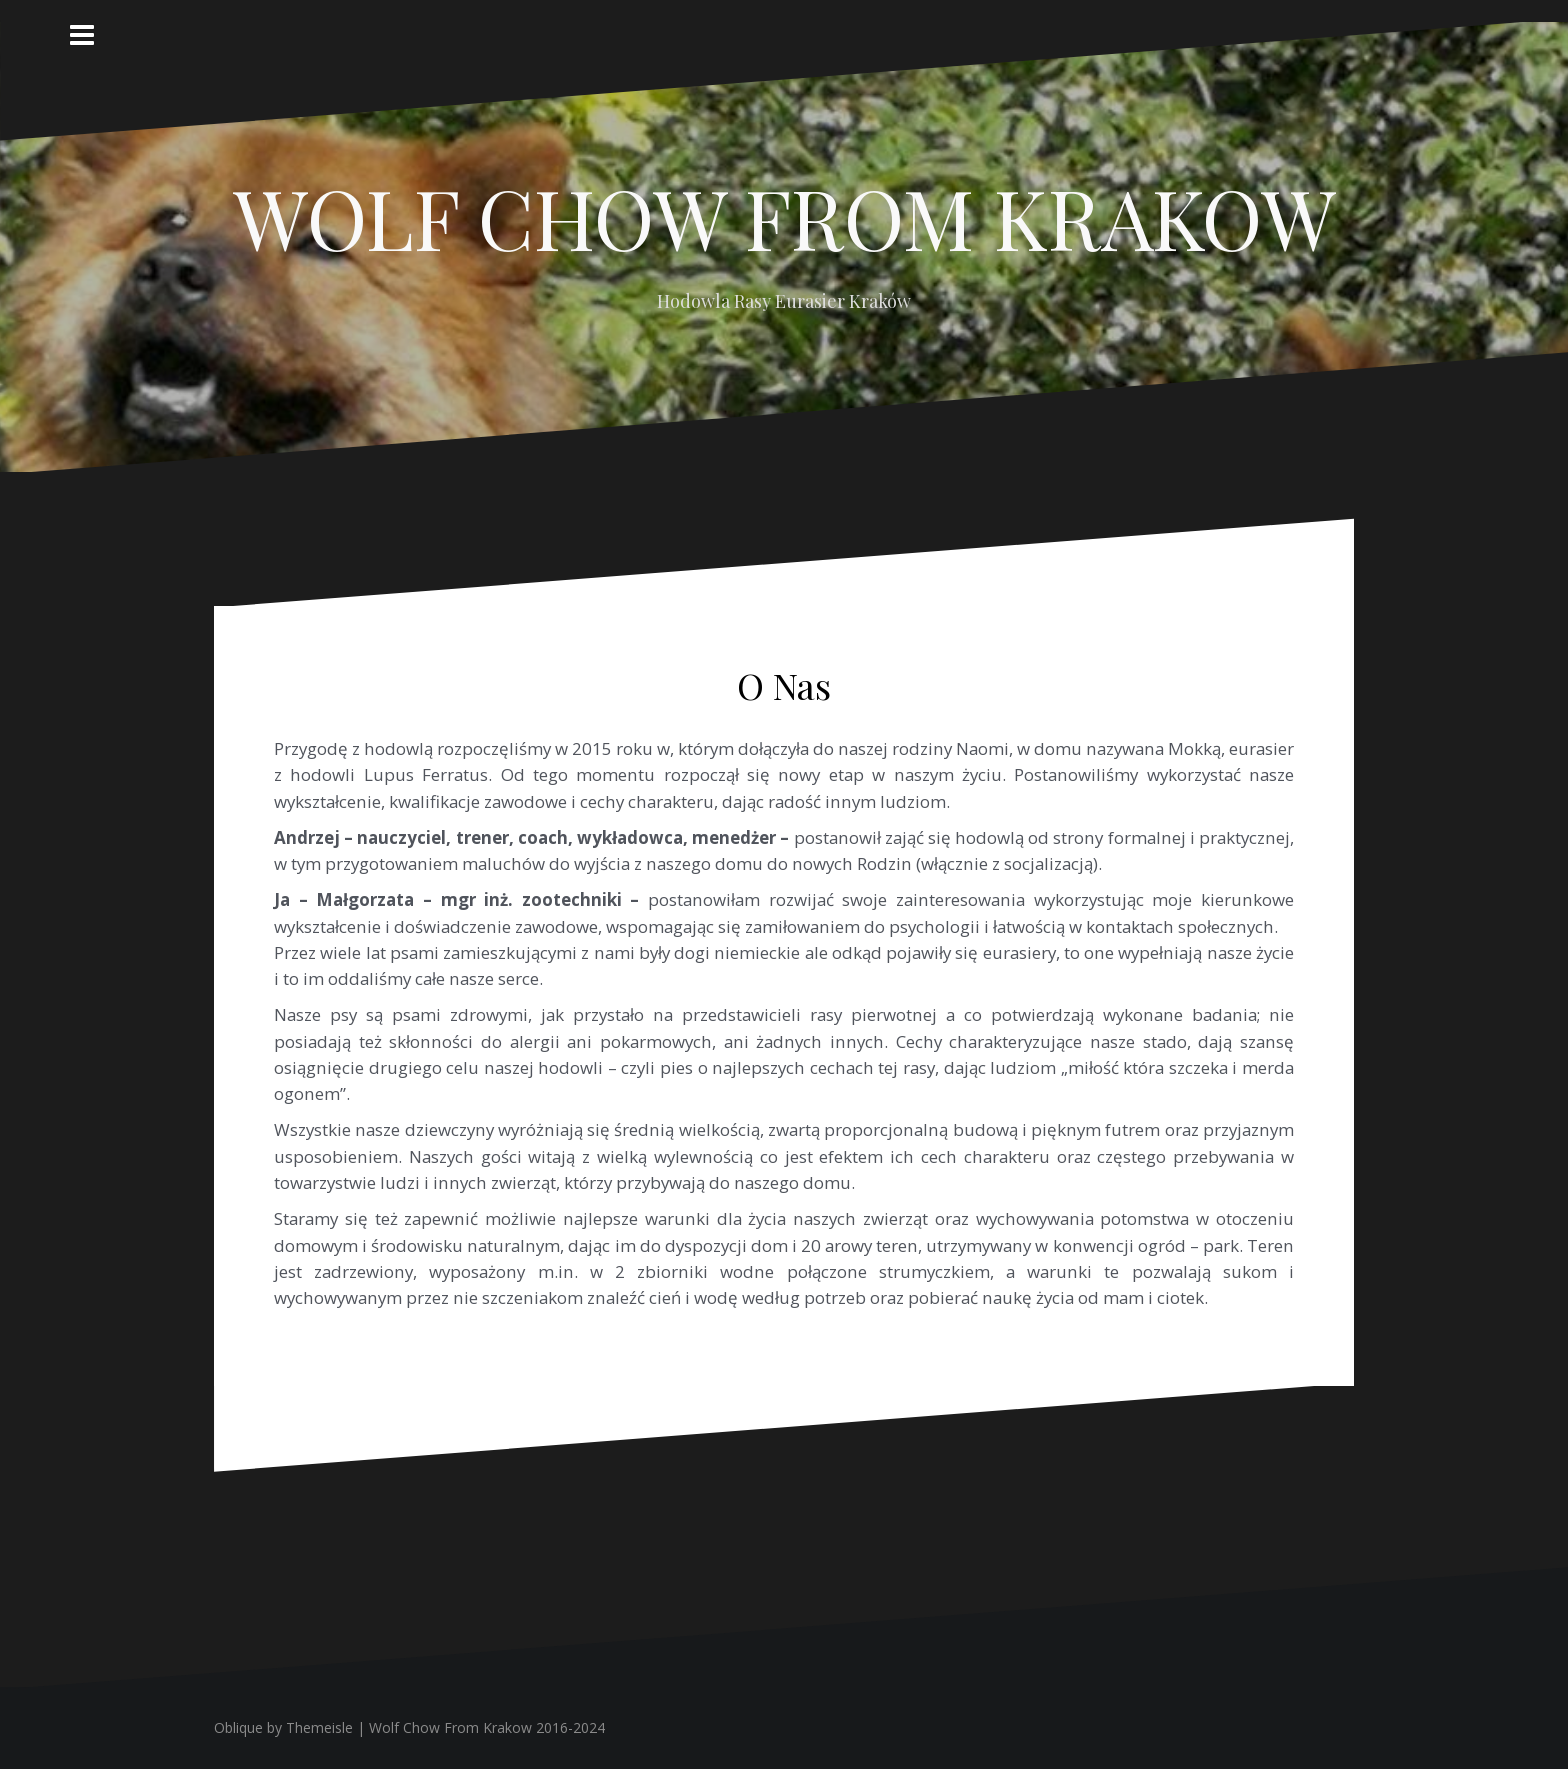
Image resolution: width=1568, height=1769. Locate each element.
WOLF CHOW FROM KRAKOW (784, 217)
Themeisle (319, 1727)
